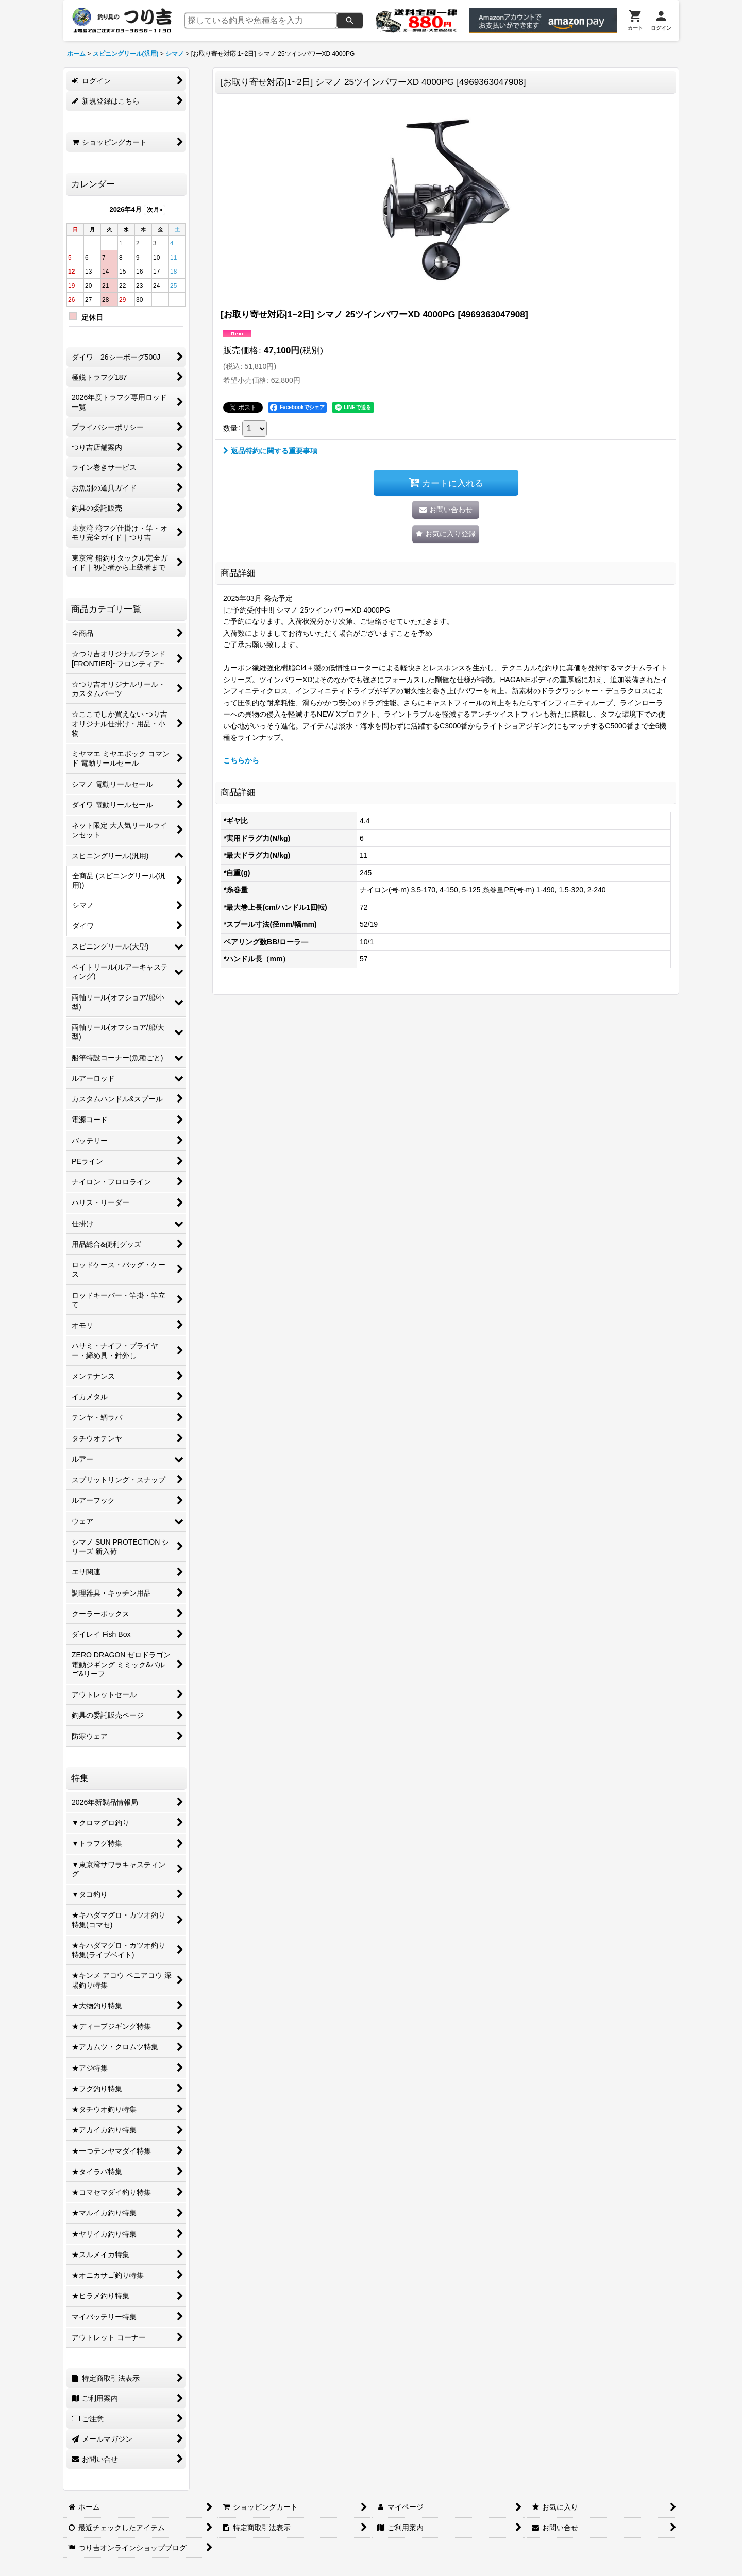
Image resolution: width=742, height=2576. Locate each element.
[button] (445, 534)
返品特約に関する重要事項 (270, 451)
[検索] (350, 20)
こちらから (241, 760)
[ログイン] (661, 20)
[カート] (635, 20)
